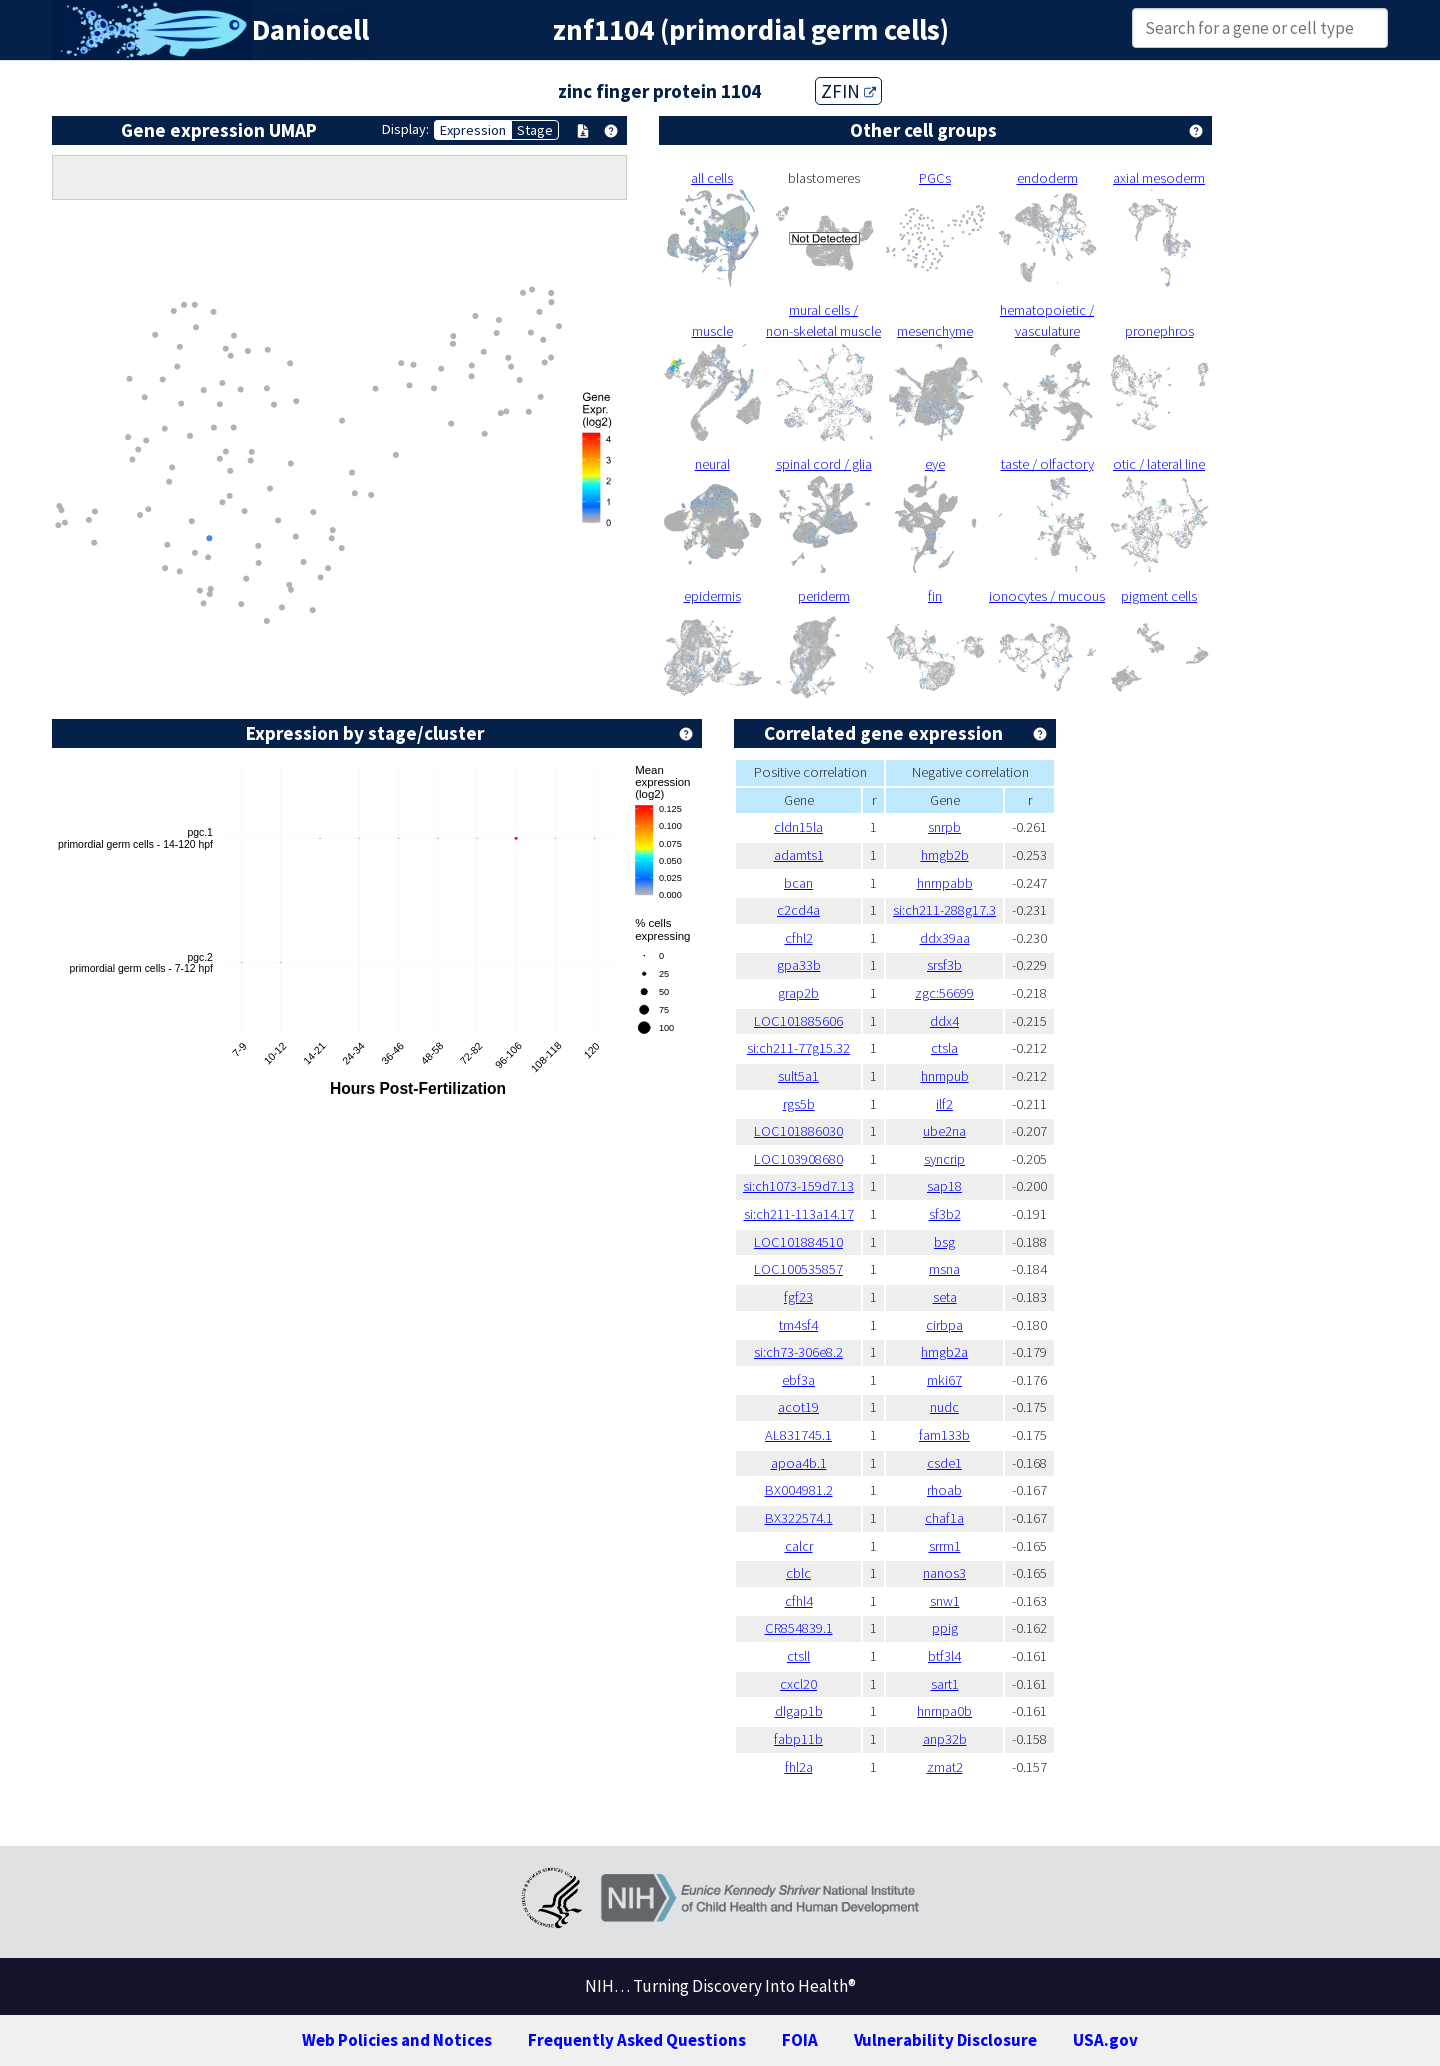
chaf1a (944, 1518)
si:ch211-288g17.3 (944, 910)
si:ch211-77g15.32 (798, 1048)
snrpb (944, 827)
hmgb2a (944, 1352)
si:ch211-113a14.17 (799, 1214)
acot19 (798, 1407)
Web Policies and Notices (397, 2040)
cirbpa (944, 1325)
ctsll (798, 1656)
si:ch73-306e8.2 (798, 1352)
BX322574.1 (799, 1518)
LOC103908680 (798, 1159)
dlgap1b (799, 1711)
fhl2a (799, 1767)
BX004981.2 (799, 1490)
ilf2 (944, 1104)
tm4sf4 (798, 1325)
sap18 (944, 1186)
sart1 (945, 1684)
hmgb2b (945, 855)
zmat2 (945, 1767)
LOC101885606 (798, 1021)
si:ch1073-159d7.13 (798, 1186)
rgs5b (799, 1104)
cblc (798, 1573)
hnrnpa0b (944, 1711)
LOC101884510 (798, 1242)
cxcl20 (798, 1684)
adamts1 (799, 855)
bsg (944, 1242)
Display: (405, 129)
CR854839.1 (799, 1628)
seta (945, 1297)
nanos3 (944, 1573)
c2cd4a (798, 910)
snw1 (945, 1601)
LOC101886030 (798, 1131)
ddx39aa (945, 938)
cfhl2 (799, 938)
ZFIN (848, 91)
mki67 (944, 1380)
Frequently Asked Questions (637, 2040)
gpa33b (799, 965)
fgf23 (798, 1297)
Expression (473, 130)
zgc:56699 (944, 993)
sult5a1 (798, 1076)
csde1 (944, 1463)
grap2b (798, 993)
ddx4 (944, 1021)
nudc (944, 1407)
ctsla (944, 1048)
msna (944, 1269)
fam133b (944, 1435)
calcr (799, 1546)
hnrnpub (945, 1076)
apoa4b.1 (799, 1463)
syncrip (944, 1159)
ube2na (944, 1131)
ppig (945, 1628)
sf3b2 (945, 1214)
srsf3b (944, 965)
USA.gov (1105, 2040)
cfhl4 (799, 1601)
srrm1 (945, 1546)
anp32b (945, 1739)
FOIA (800, 2040)
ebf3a (798, 1380)
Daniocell (310, 30)
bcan (798, 883)
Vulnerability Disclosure (945, 2040)
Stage (535, 130)
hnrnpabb (945, 883)
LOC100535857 (798, 1269)
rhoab (944, 1490)
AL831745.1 (798, 1435)
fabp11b (798, 1739)
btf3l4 (944, 1656)
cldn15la (798, 827)
